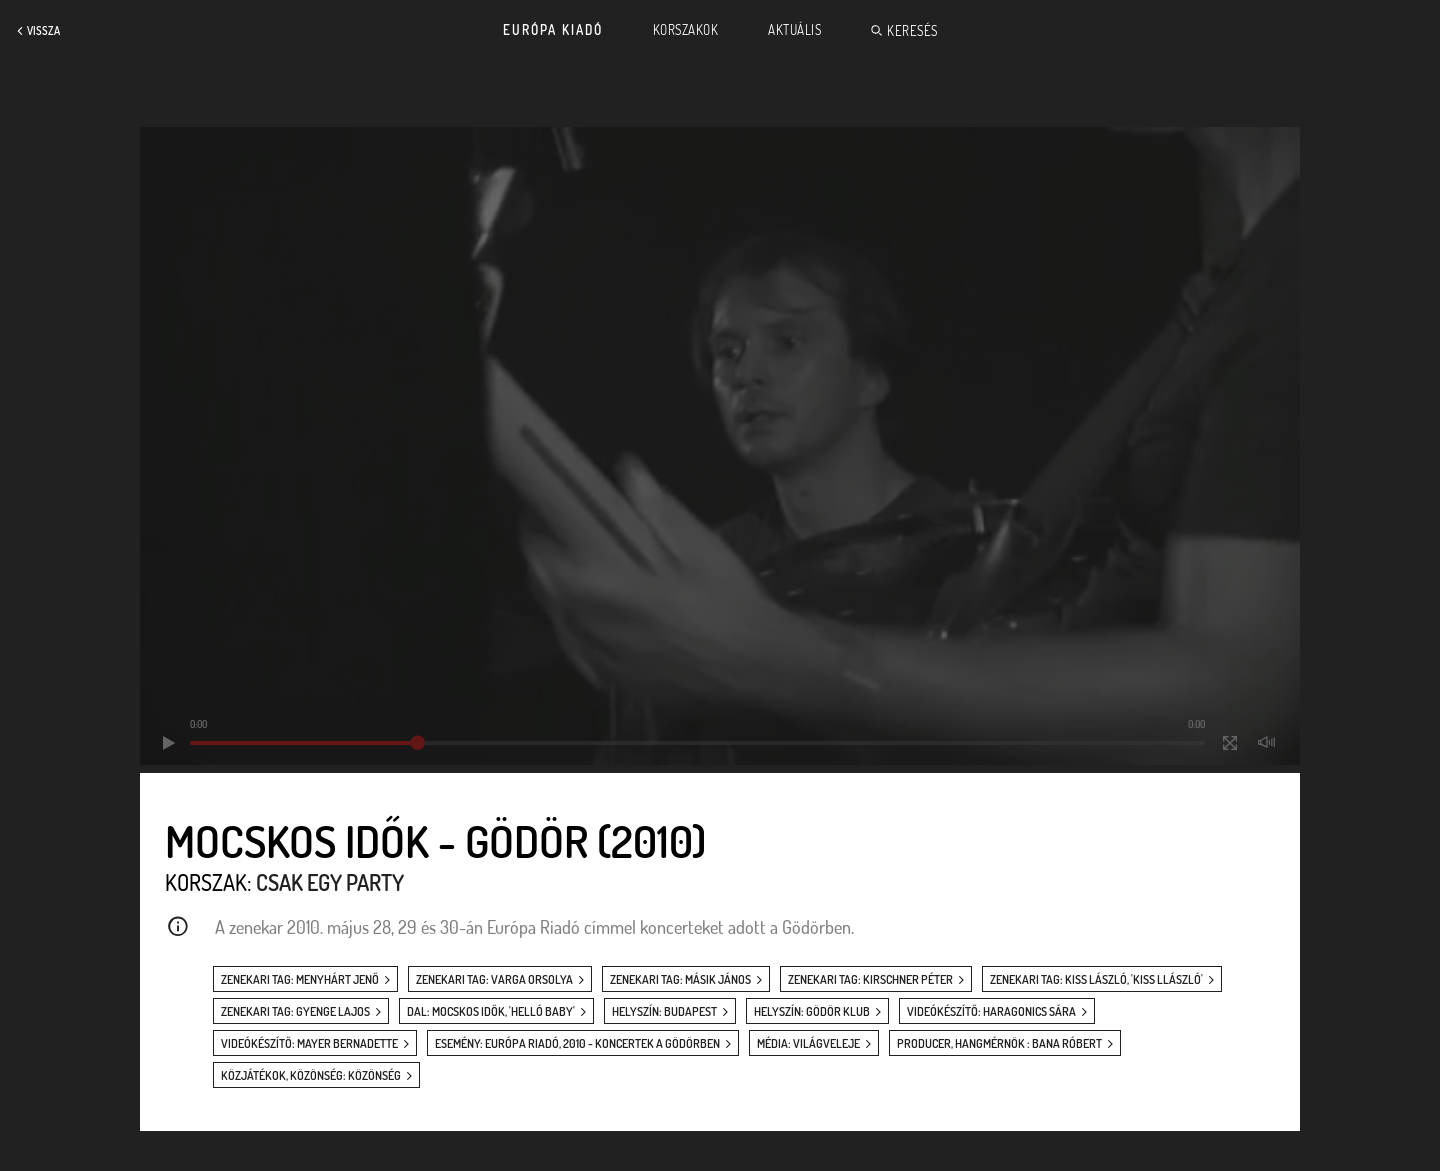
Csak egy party (330, 882)
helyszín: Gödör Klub (812, 1011)
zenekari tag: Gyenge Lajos (295, 1011)
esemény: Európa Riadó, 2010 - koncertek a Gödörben (577, 1043)
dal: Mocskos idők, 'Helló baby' (491, 1011)
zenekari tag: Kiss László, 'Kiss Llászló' (1096, 979)
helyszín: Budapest (664, 1011)
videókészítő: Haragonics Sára (991, 1011)
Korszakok (686, 30)
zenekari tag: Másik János (680, 979)
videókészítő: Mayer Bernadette (309, 1043)
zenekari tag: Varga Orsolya (494, 979)
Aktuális (794, 30)
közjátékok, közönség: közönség (311, 1075)
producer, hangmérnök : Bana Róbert (999, 1043)
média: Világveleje (808, 1043)
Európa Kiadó (553, 30)
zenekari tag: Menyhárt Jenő (300, 979)
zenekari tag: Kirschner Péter (870, 979)
